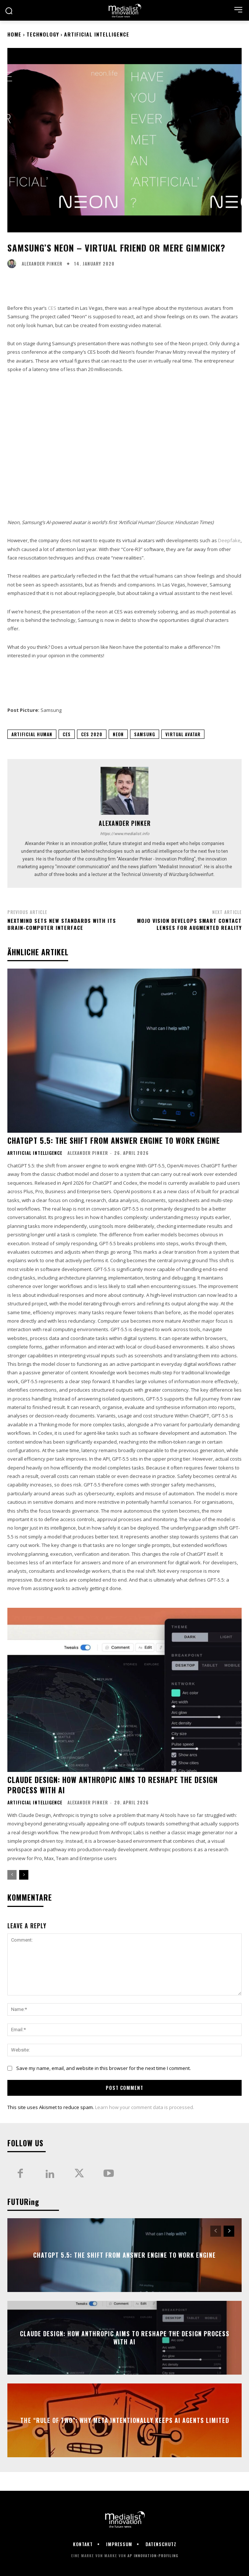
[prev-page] (12, 1875)
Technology (43, 34)
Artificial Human (31, 734)
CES (52, 308)
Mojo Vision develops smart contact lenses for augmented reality (189, 924)
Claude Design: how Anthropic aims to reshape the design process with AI (112, 1785)
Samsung (144, 734)
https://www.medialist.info (124, 833)
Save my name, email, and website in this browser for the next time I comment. (103, 2068)
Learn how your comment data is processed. (144, 2107)
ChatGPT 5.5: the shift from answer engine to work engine (113, 1140)
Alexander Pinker (42, 264)
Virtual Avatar (182, 734)
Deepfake (229, 540)
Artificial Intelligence (96, 34)
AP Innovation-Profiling (152, 2555)
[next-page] (23, 1875)
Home (14, 34)
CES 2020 (91, 734)
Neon (118, 734)
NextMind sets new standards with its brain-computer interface (61, 924)
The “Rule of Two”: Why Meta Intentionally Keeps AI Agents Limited (124, 2420)
